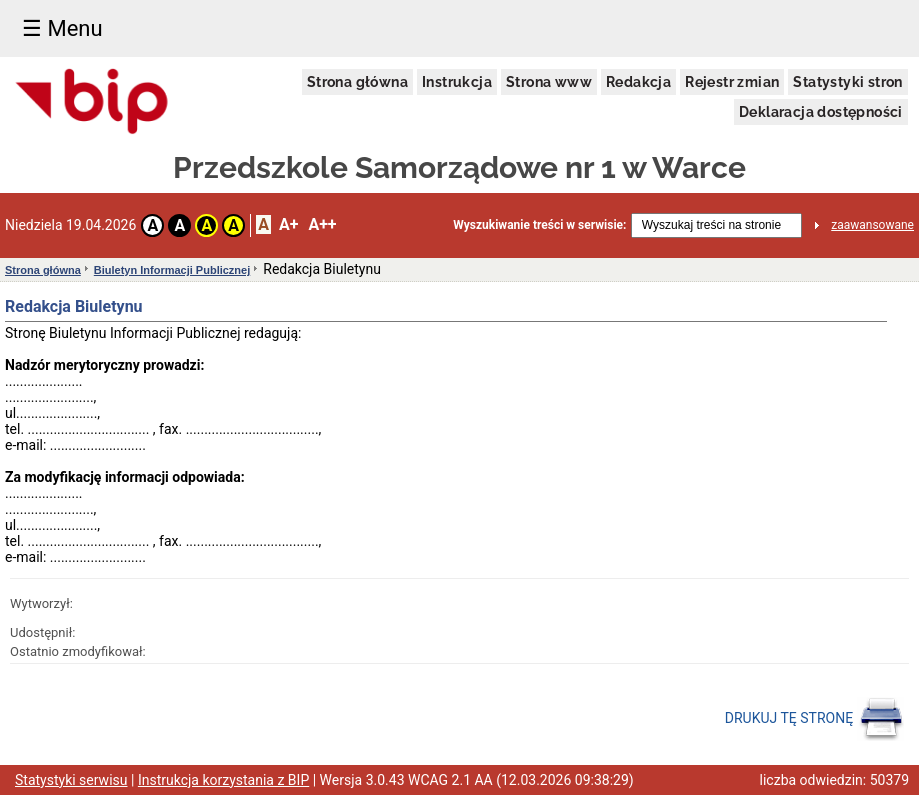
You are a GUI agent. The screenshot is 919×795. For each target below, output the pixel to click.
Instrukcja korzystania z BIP (223, 780)
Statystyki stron (847, 82)
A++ (322, 224)
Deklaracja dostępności (821, 112)
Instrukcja (457, 82)
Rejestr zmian (732, 82)
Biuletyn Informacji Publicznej (172, 270)
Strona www (549, 82)
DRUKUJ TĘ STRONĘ (814, 719)
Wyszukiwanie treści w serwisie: (539, 225)
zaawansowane (872, 225)
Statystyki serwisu (71, 780)
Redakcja (638, 82)
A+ (288, 224)
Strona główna (357, 82)
